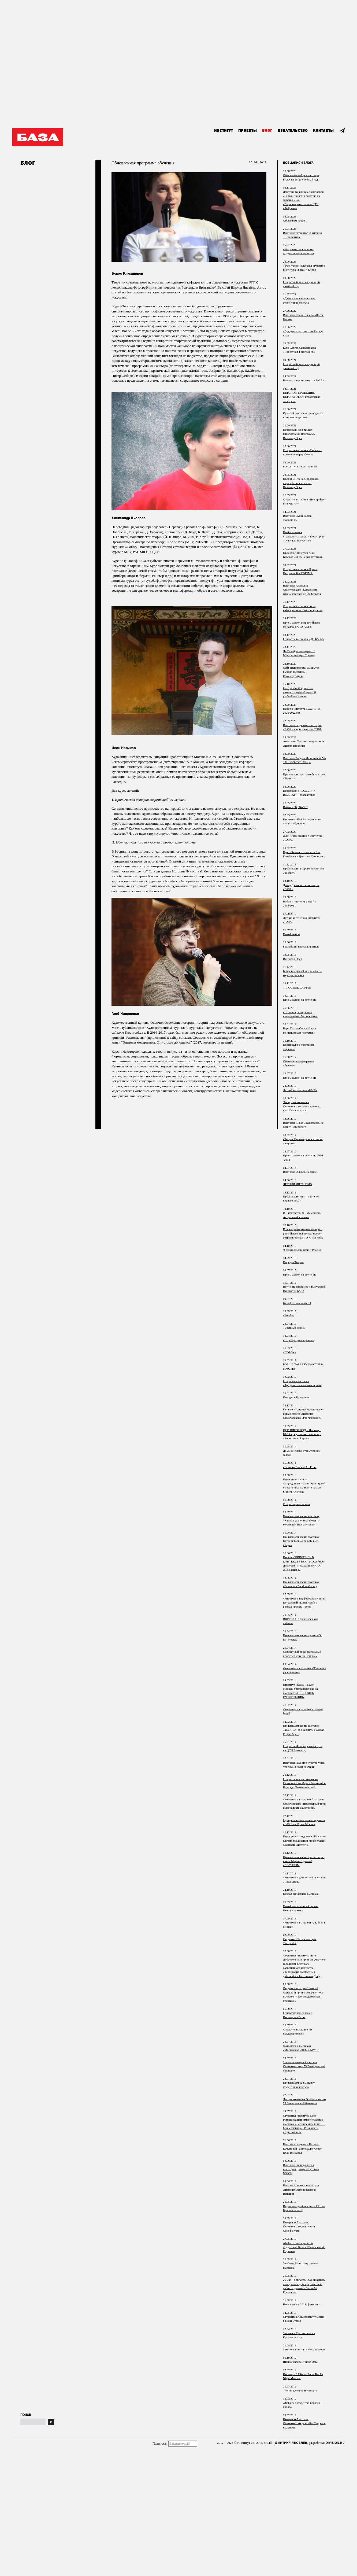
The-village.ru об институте (300, 2390)
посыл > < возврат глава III (300, 466)
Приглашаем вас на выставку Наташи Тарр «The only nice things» (301, 1541)
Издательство (293, 130)
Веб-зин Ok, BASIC (295, 807)
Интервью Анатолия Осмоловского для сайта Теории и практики (304, 2423)
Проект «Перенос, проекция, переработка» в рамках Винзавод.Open (301, 483)
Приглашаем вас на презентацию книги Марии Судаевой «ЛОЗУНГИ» (303, 1861)
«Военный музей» (294, 1327)
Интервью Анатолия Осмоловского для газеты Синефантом (299, 2226)
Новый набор (291, 934)
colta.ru (140, 1032)
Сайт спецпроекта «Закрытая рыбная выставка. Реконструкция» (301, 671)
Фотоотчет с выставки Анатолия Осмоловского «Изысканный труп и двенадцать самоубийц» (304, 1803)
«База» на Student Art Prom (300, 1467)
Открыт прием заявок (296, 1504)
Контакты (323, 130)
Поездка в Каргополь (296, 1397)
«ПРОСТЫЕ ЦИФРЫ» (297, 987)
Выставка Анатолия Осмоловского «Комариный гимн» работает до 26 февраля (302, 589)
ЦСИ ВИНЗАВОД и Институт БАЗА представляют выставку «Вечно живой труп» (302, 1434)
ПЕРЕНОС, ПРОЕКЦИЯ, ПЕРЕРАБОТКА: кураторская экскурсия (301, 397)
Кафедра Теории (293, 1262)
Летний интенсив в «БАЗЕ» (300, 1090)
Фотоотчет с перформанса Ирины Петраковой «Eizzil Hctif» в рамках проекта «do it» (304, 1602)
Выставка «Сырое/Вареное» (300, 1171)
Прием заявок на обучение (299, 999)
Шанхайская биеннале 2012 (300, 2361)
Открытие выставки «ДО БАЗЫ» (303, 638)
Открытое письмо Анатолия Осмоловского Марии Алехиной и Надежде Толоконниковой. (304, 1783)
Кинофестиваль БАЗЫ (297, 1302)
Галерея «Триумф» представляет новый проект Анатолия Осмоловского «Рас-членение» (303, 1413)
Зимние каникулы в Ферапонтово (304, 2349)
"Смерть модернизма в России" (302, 1249)
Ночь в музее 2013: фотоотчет (302, 2304)
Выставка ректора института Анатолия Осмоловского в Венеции (301, 2189)
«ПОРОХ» (289, 1352)
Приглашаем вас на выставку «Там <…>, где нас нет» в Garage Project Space (304, 1729)
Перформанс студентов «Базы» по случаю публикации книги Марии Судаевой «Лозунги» (304, 1840)
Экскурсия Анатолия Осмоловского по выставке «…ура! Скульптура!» (302, 1106)
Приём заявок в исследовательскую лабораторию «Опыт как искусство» (304, 536)
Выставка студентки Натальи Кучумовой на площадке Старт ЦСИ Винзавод (302, 2148)
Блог (267, 130)
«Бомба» (288, 1315)
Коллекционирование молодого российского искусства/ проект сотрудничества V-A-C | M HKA (303, 1233)
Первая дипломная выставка (300, 1893)
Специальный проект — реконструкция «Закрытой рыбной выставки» (299, 692)
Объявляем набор (294, 220)
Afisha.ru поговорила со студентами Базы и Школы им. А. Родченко (304, 2247)
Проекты (247, 130)
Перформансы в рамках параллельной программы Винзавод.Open (299, 434)
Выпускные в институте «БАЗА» (303, 380)
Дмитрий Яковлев (291, 2443)
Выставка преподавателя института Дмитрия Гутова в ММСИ (301, 2169)
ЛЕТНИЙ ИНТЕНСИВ (297, 1184)
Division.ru (335, 2443)
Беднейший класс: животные (301, 946)
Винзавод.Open (292, 958)
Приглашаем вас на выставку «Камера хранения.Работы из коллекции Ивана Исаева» (301, 1520)
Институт (223, 130)
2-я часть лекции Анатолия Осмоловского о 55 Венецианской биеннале (304, 2066)
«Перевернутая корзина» (298, 1340)
